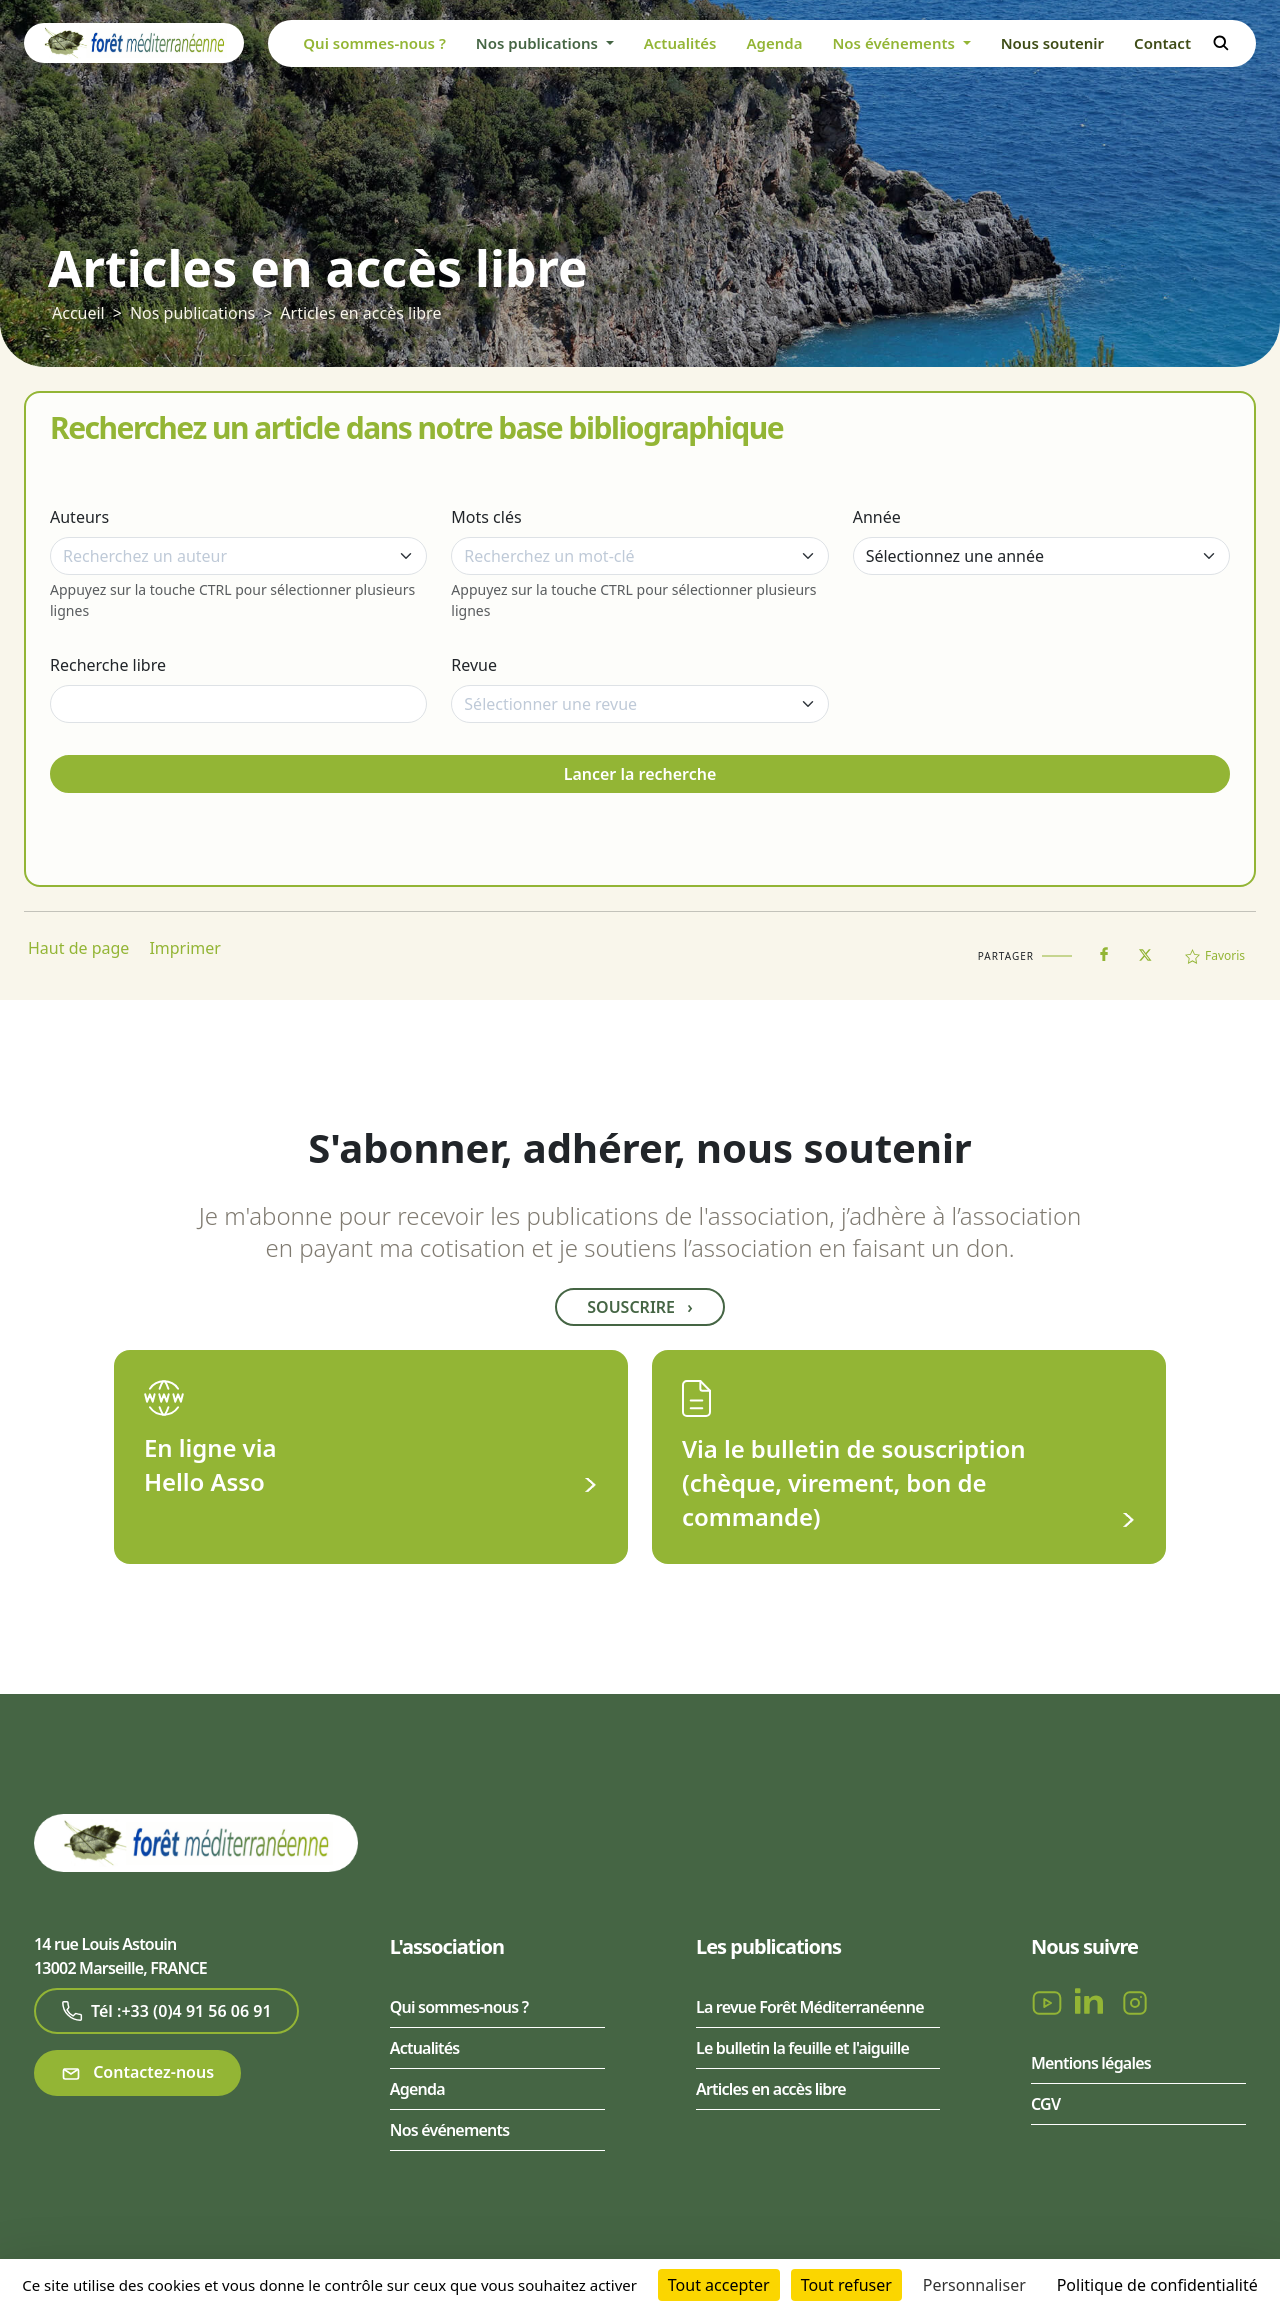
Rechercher (1221, 43)
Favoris (1215, 955)
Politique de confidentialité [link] (1157, 2285)
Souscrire (639, 1307)
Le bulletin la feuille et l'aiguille (802, 2048)
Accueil (78, 313)
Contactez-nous (137, 2072)
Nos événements (449, 2130)
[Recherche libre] (238, 704)
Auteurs (79, 517)
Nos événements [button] (895, 43)
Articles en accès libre (360, 313)
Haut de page (78, 948)
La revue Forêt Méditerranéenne (810, 2007)
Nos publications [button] (539, 43)
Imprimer (185, 948)
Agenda (774, 43)
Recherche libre (108, 665)
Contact (1162, 43)
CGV (1045, 2104)
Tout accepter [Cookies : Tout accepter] (719, 2285)
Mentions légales (1091, 2063)
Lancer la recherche (640, 774)
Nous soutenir (1052, 43)
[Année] (1041, 556)
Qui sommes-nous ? (374, 43)
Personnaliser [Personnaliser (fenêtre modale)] (974, 2285)
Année (877, 517)
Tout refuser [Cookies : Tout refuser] (846, 2285)
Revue (474, 665)
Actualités (680, 43)
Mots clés (486, 517)
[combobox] (238, 556)
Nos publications (192, 313)
